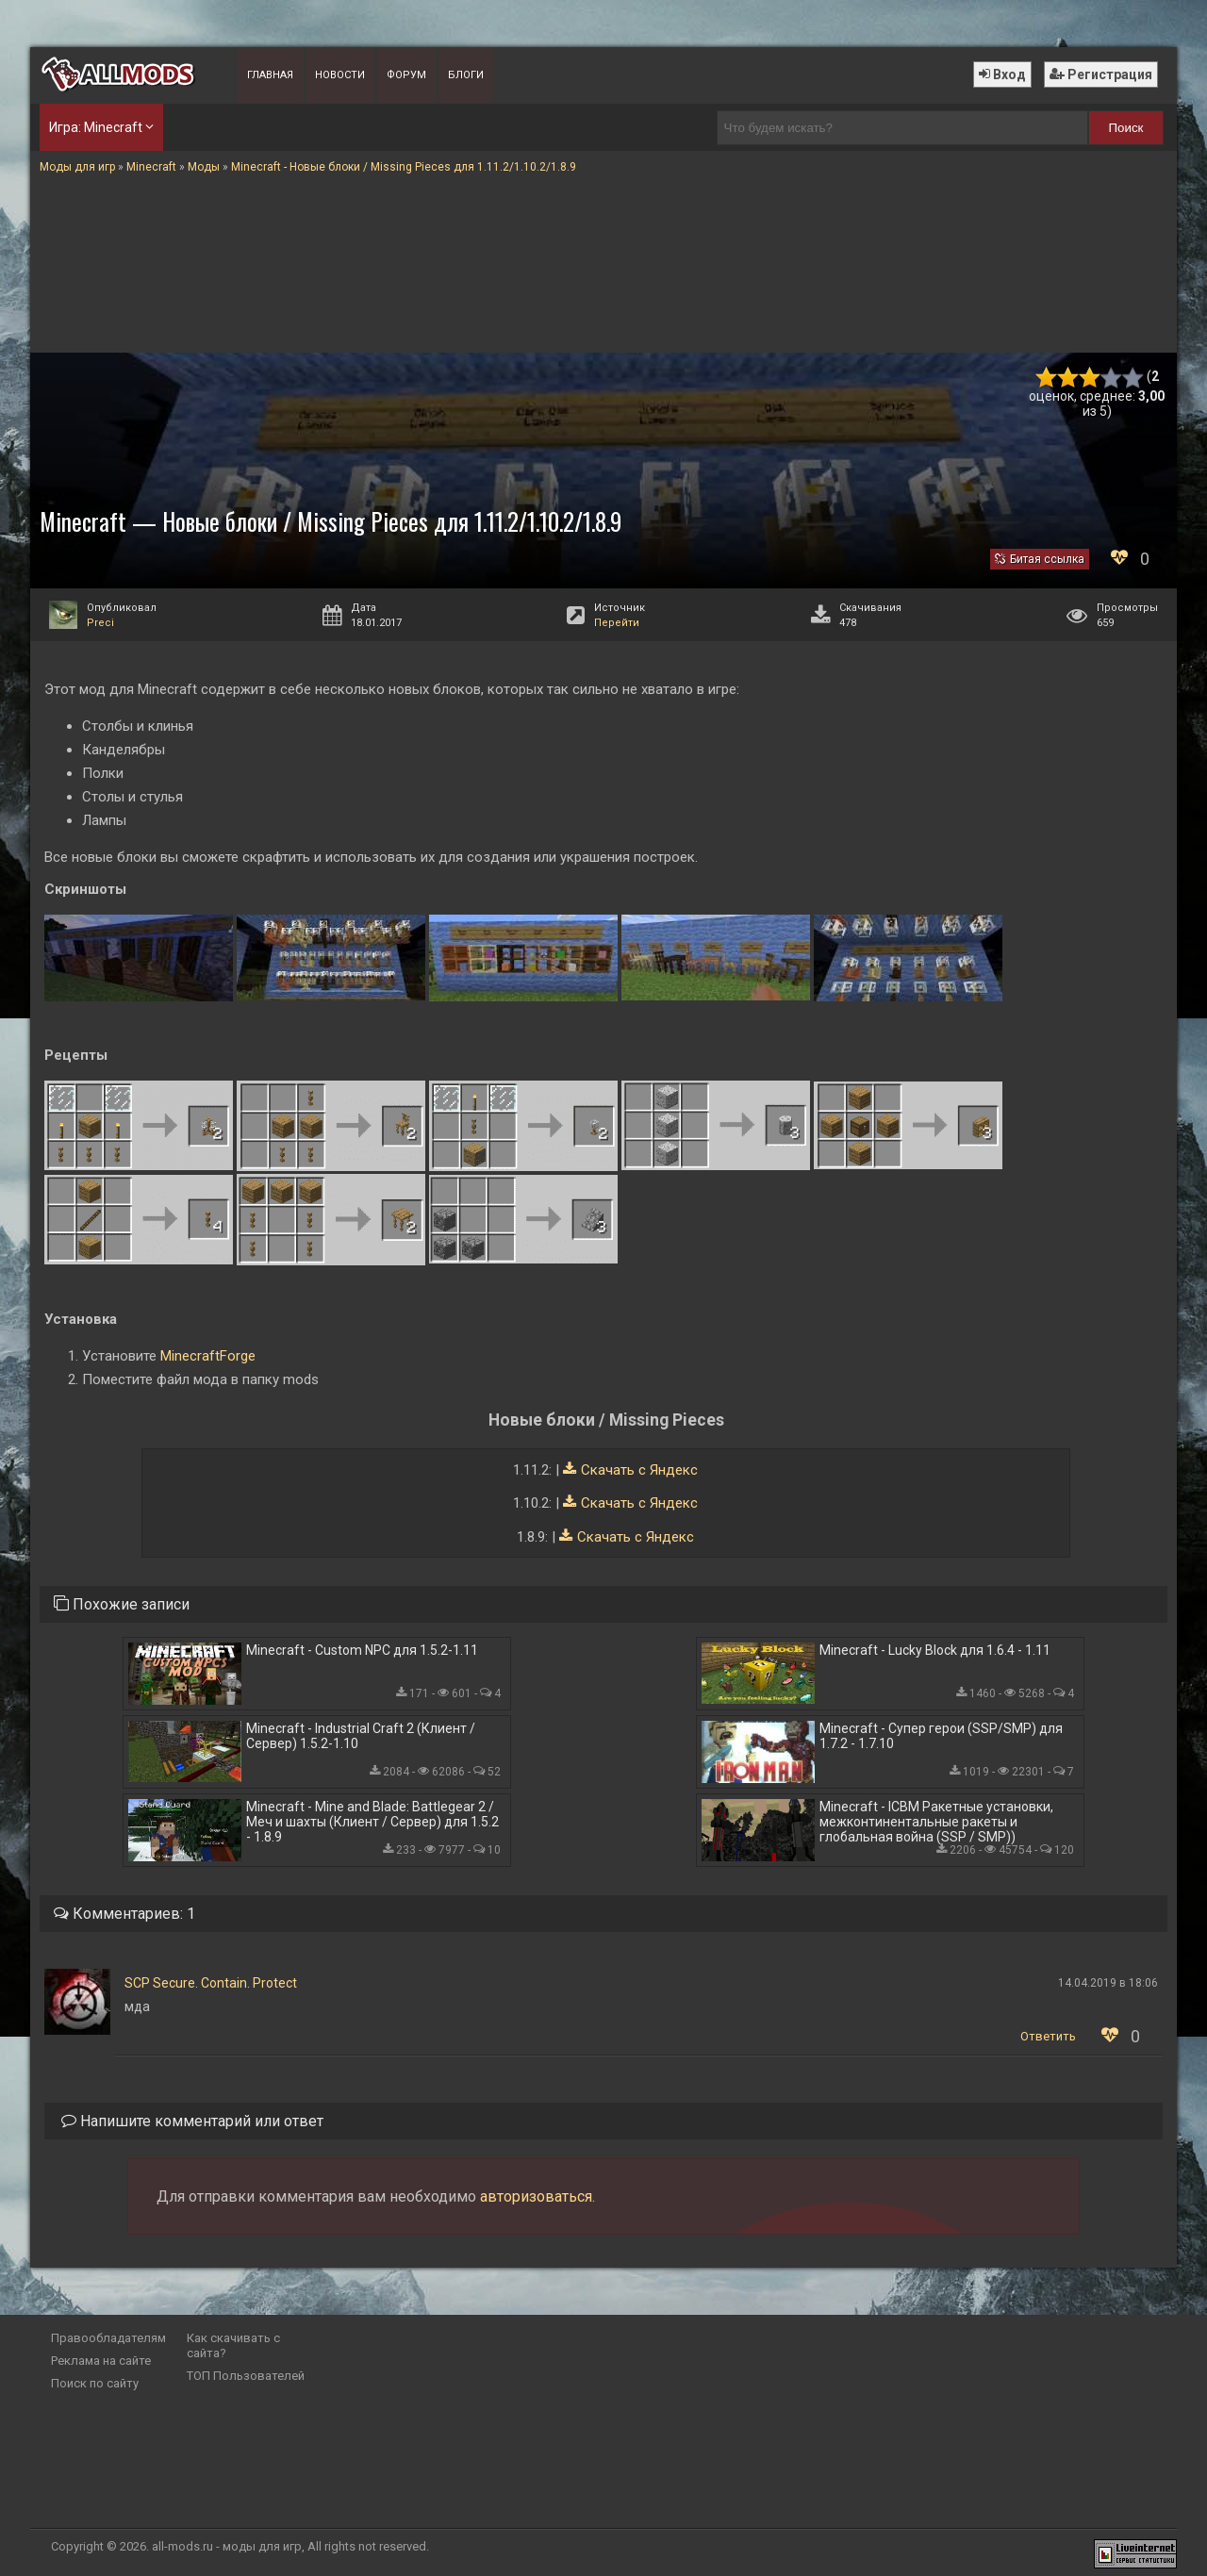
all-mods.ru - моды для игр (227, 2546)
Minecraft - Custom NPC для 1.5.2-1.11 (362, 1650)
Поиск (1126, 128)
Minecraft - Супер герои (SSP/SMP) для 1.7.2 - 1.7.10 (941, 1736)
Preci (100, 623)
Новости (340, 75)
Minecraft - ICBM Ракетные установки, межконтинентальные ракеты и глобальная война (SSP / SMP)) (936, 1821)
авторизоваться (536, 2196)
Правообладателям (108, 2338)
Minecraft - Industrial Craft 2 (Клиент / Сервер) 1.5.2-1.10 (360, 1736)
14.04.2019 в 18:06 (1108, 1983)
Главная (270, 75)
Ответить (1048, 2036)
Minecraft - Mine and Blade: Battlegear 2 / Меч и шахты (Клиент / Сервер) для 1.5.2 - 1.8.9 (372, 1821)
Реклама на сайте (101, 2360)
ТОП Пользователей (246, 2376)
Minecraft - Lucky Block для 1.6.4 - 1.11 (934, 1650)
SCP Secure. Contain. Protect (210, 1982)
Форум (406, 75)
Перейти (616, 623)
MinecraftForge (208, 1355)
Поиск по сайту (95, 2383)
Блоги (466, 75)
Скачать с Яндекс (639, 1469)
